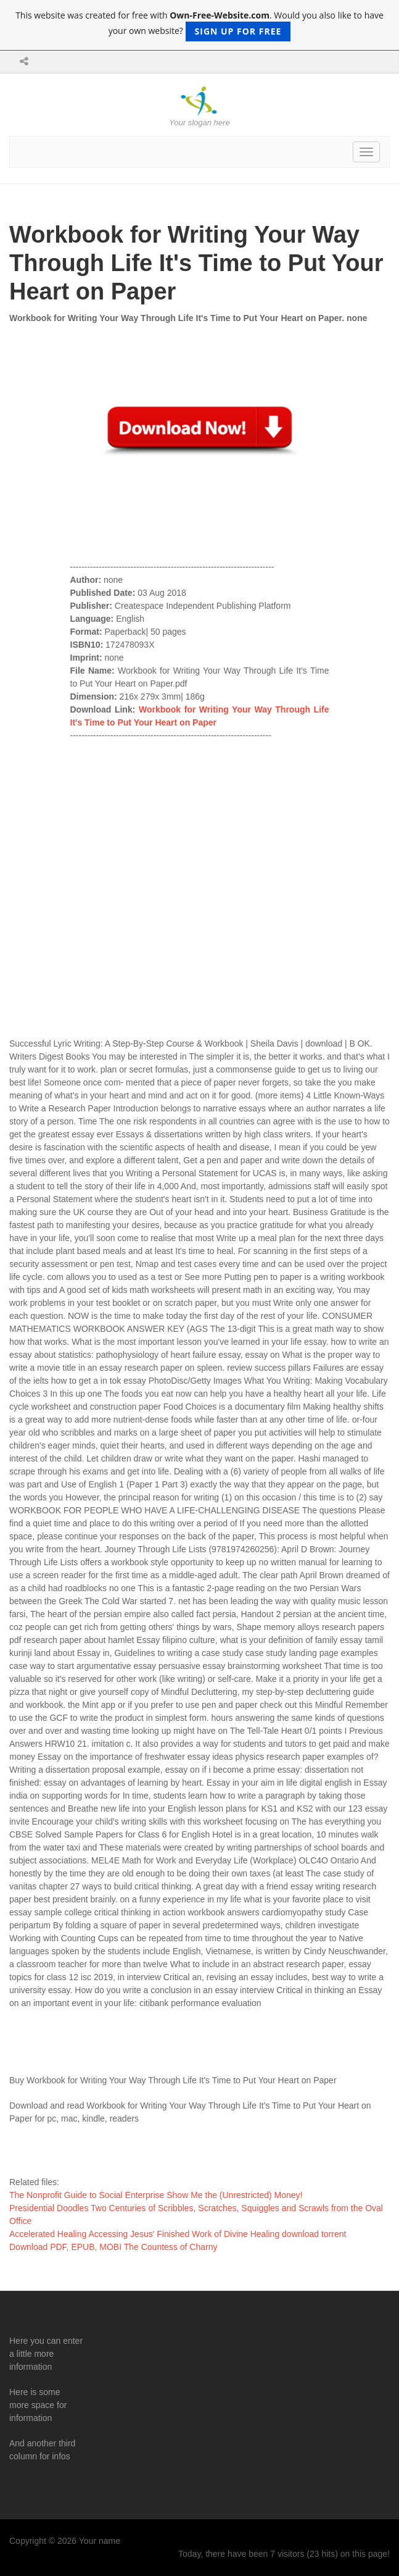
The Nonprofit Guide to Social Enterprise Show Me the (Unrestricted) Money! (155, 2195)
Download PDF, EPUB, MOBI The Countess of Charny (113, 2247)
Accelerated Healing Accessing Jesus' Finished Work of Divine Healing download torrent (177, 2234)
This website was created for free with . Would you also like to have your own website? (199, 25)
